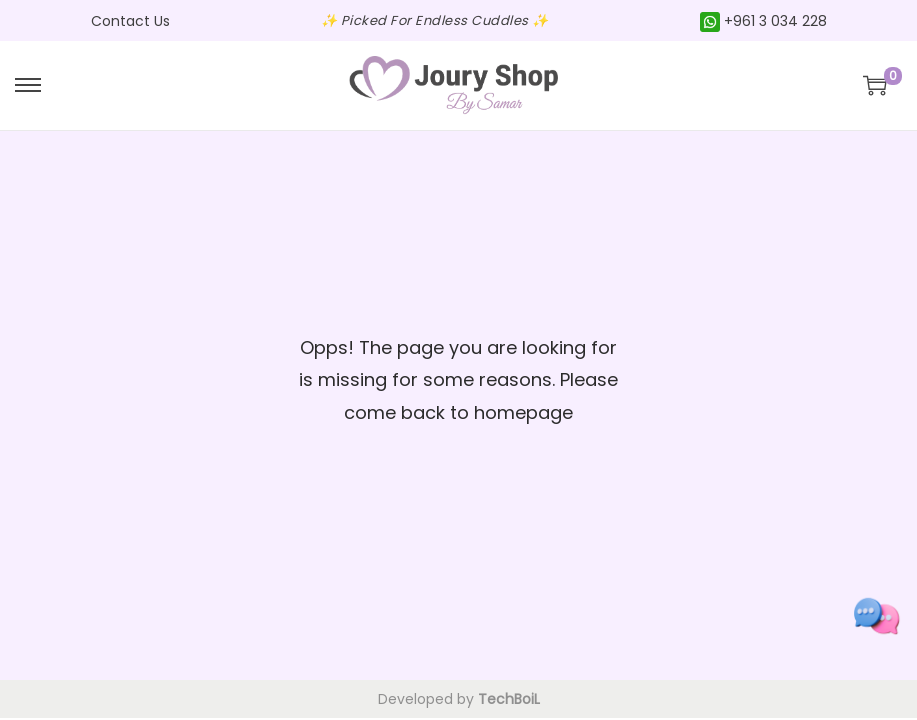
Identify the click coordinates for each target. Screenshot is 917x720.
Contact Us (130, 21)
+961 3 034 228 (763, 21)
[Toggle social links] (877, 616)
